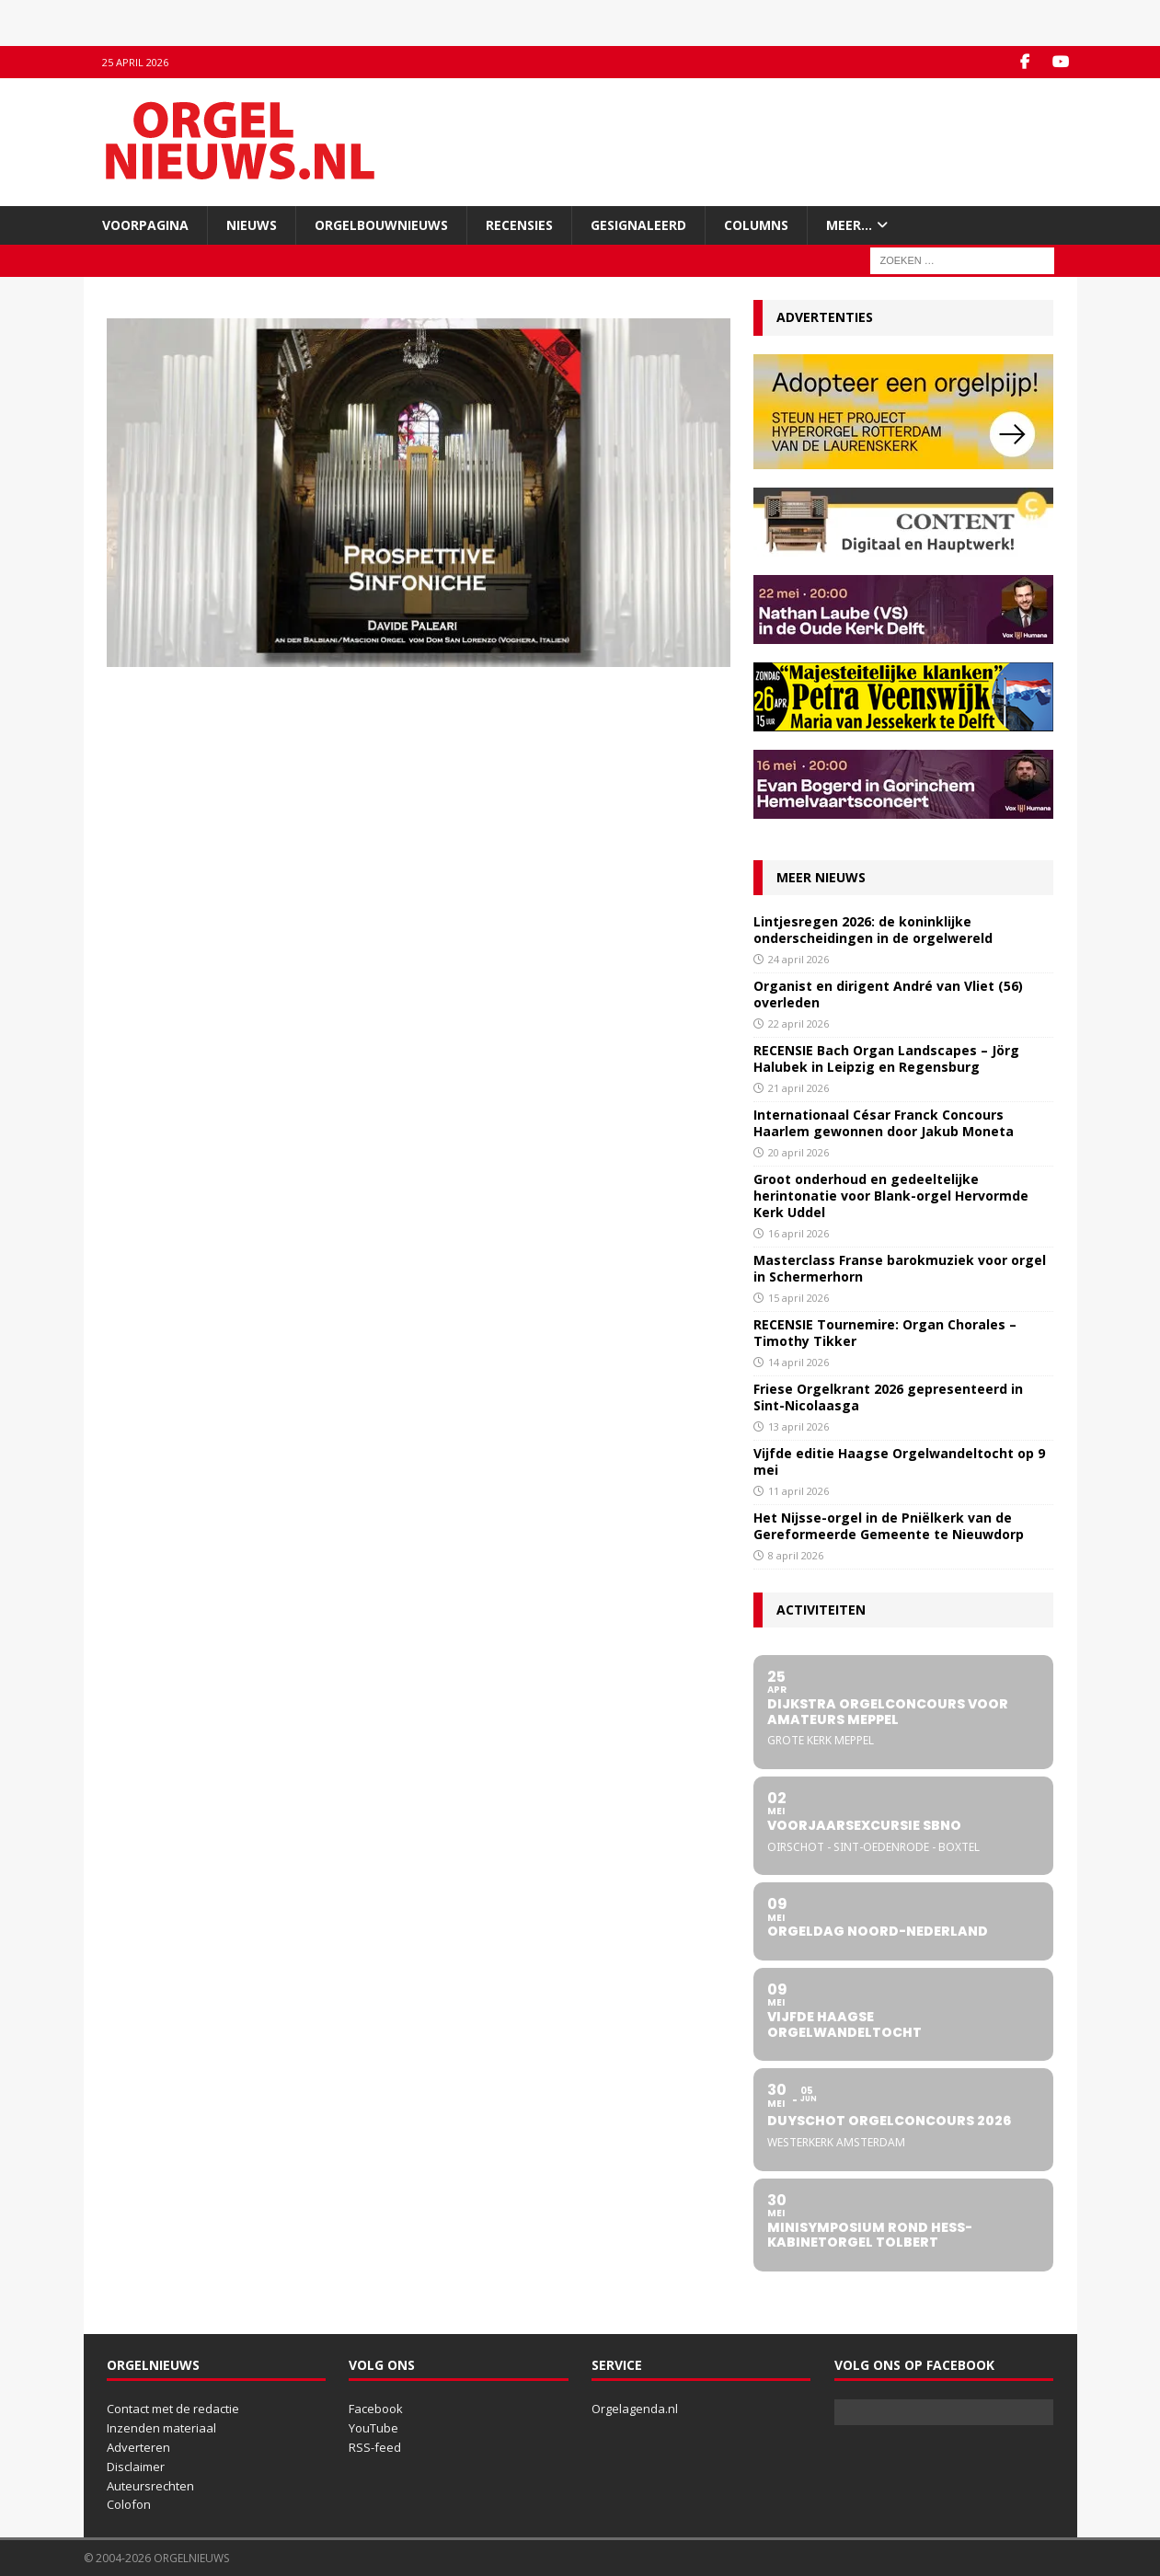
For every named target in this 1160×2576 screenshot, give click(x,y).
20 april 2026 (798, 1152)
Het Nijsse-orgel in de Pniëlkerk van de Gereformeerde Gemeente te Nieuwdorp (888, 1526)
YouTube (373, 2428)
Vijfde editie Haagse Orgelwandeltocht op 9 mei (899, 1461)
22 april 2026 (798, 1023)
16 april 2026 (798, 1233)
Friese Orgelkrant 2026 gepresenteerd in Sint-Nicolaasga (888, 1397)
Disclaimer (136, 2466)
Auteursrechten (150, 2486)
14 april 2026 (798, 1362)
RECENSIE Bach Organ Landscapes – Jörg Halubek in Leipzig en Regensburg (886, 1058)
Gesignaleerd (638, 225)
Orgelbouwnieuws (381, 225)
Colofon (129, 2504)
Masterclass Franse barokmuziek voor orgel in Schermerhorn (899, 1268)
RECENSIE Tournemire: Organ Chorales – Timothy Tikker (884, 1333)
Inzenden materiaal (161, 2428)
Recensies (519, 225)
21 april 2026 (798, 1088)
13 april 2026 (798, 1426)
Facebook (376, 2408)
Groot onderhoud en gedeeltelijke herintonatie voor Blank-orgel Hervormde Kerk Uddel (890, 1195)
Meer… (849, 225)
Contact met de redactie (173, 2408)
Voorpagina (145, 225)
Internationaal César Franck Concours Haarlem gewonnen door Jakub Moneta (883, 1123)
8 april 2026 (795, 1555)
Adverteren (138, 2447)
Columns (756, 225)
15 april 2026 (798, 1298)
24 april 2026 (798, 959)
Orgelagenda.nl (634, 2408)
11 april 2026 (798, 1491)
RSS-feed (375, 2447)
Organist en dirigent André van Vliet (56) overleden (888, 994)
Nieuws (251, 225)
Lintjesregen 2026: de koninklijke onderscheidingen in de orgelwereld (873, 930)
